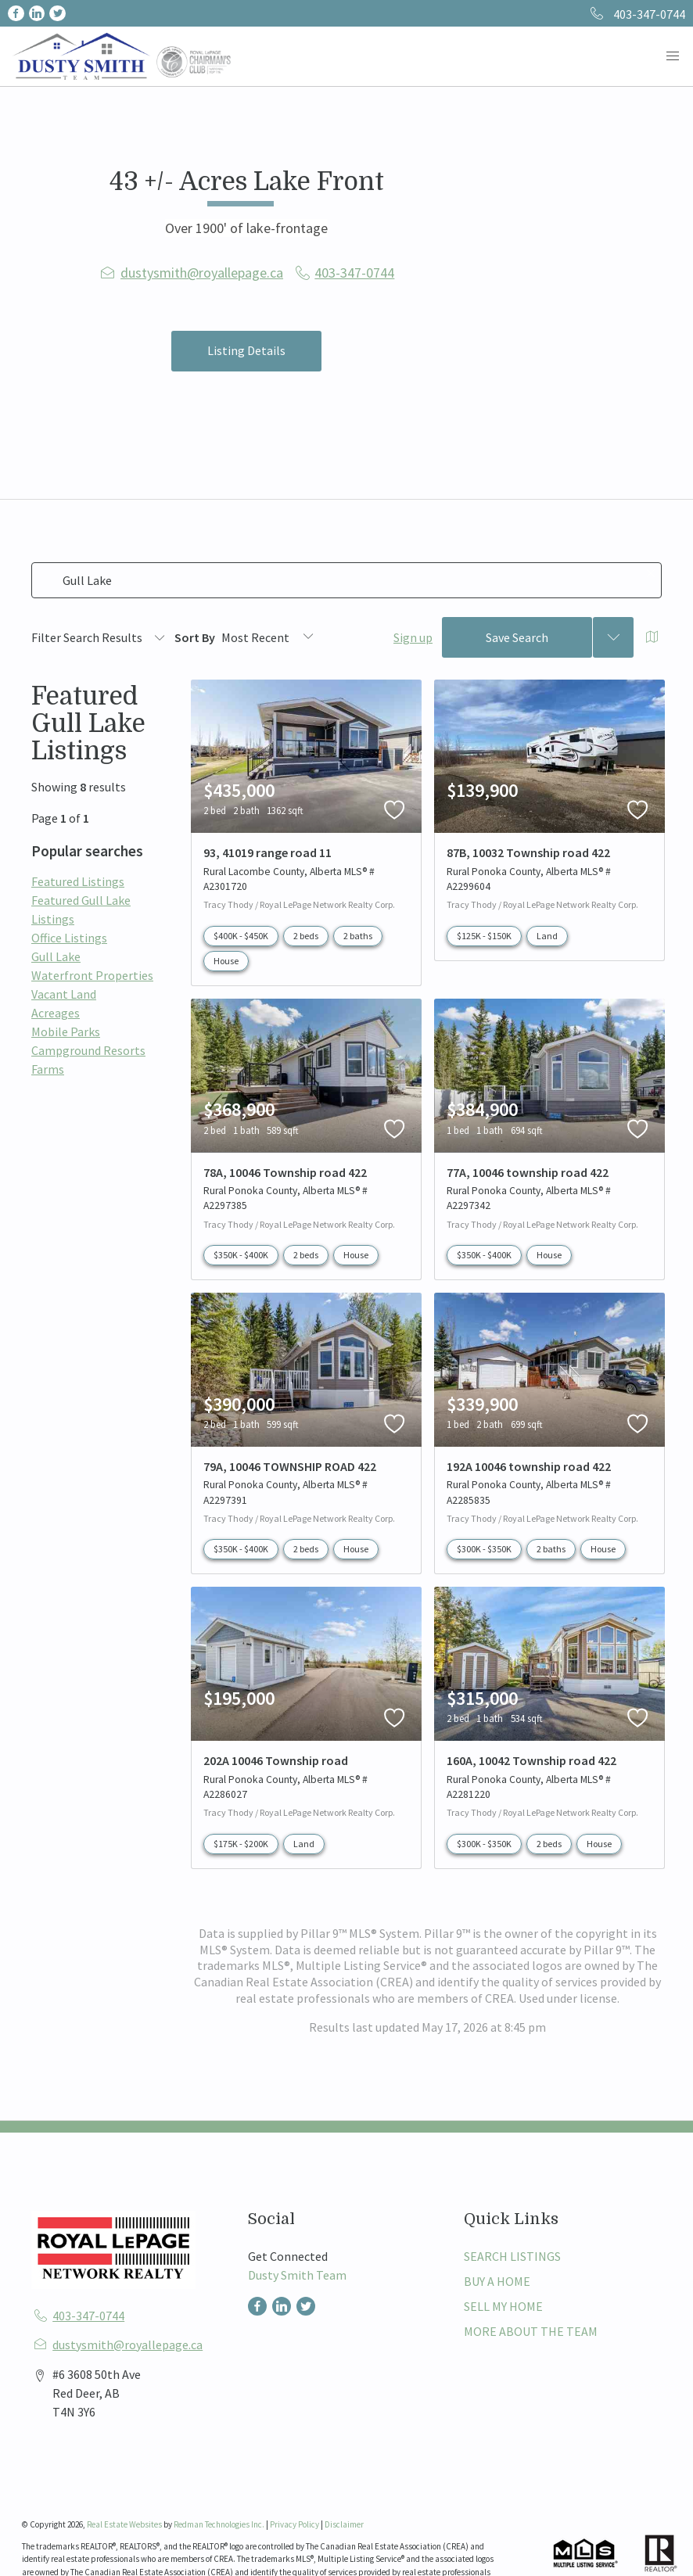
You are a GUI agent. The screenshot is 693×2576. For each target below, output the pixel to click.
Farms (47, 1069)
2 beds (305, 936)
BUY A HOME (497, 2281)
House (226, 961)
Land (547, 936)
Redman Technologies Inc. (220, 2524)
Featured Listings (77, 881)
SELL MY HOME (503, 2306)
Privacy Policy (294, 2524)
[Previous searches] (613, 637)
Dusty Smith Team (297, 2275)
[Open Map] (652, 637)
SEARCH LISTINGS (512, 2256)
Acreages (55, 1013)
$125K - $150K (484, 936)
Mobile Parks (65, 1031)
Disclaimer (344, 2524)
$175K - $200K (241, 1843)
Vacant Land (63, 994)
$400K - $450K (241, 936)
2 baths (357, 936)
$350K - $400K (241, 1255)
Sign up (413, 637)
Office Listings (69, 937)
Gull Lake (56, 956)
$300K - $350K (484, 1549)
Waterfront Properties (92, 975)
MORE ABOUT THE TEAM (531, 2331)
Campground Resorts (88, 1050)
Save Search (517, 637)
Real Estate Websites (125, 2524)
